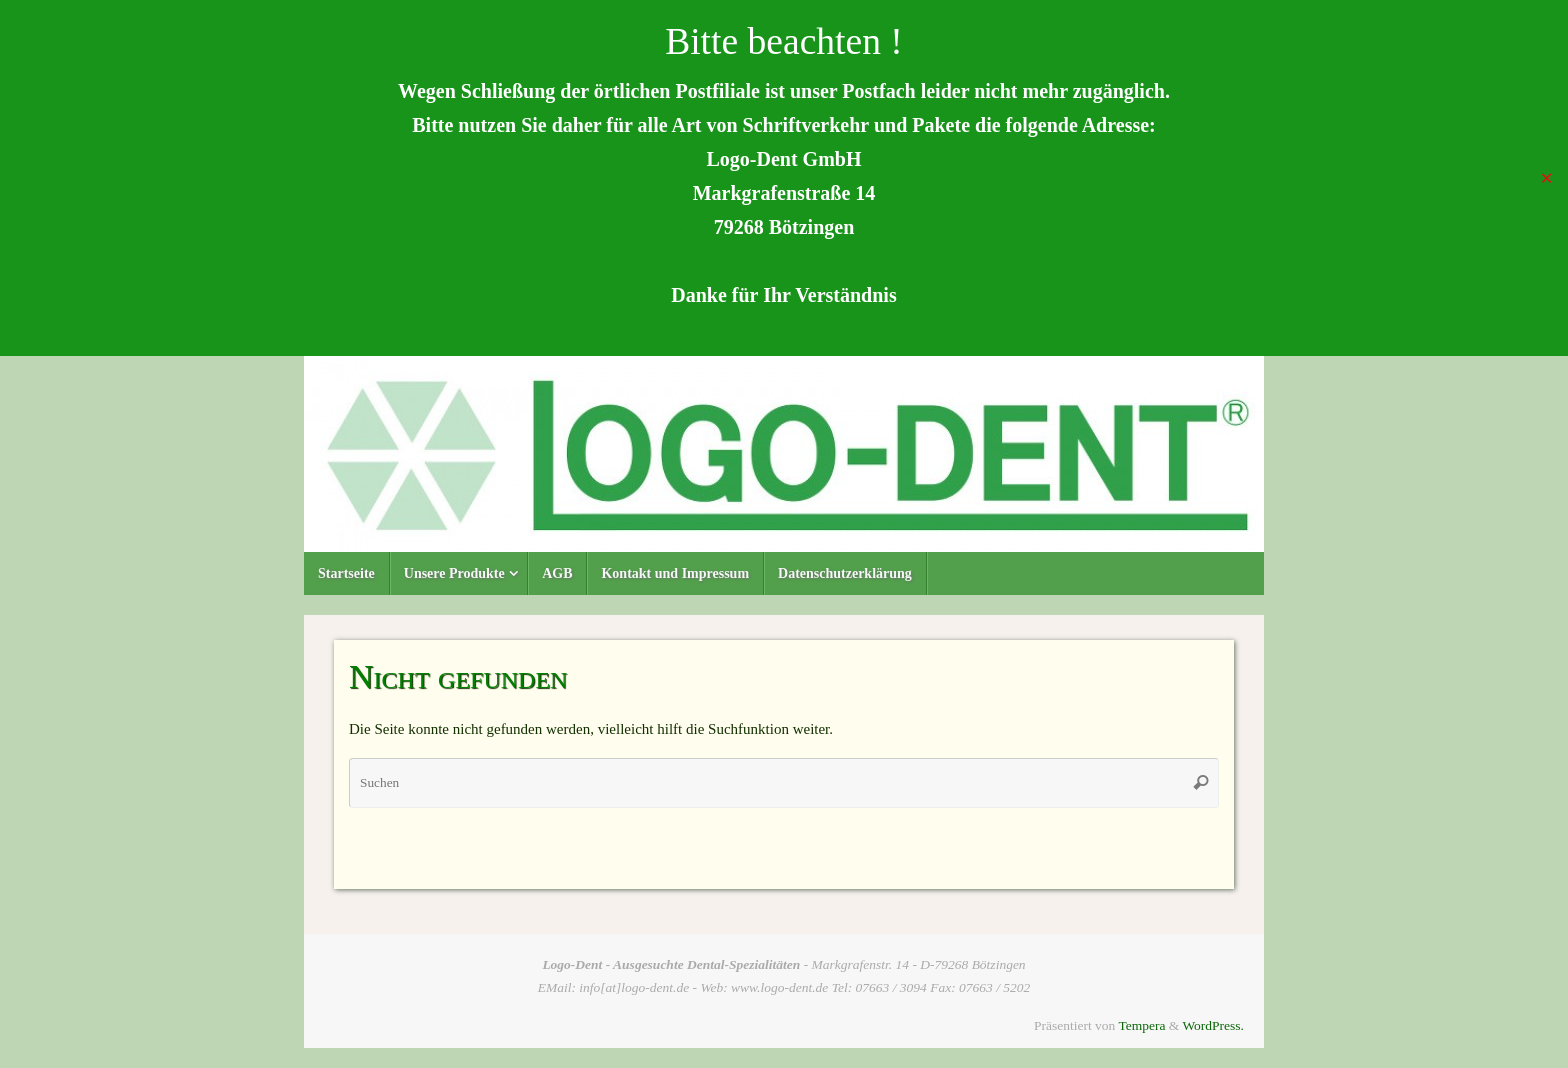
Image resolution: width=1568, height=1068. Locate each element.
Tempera (1141, 1025)
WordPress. (1213, 1025)
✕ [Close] (1546, 177)
